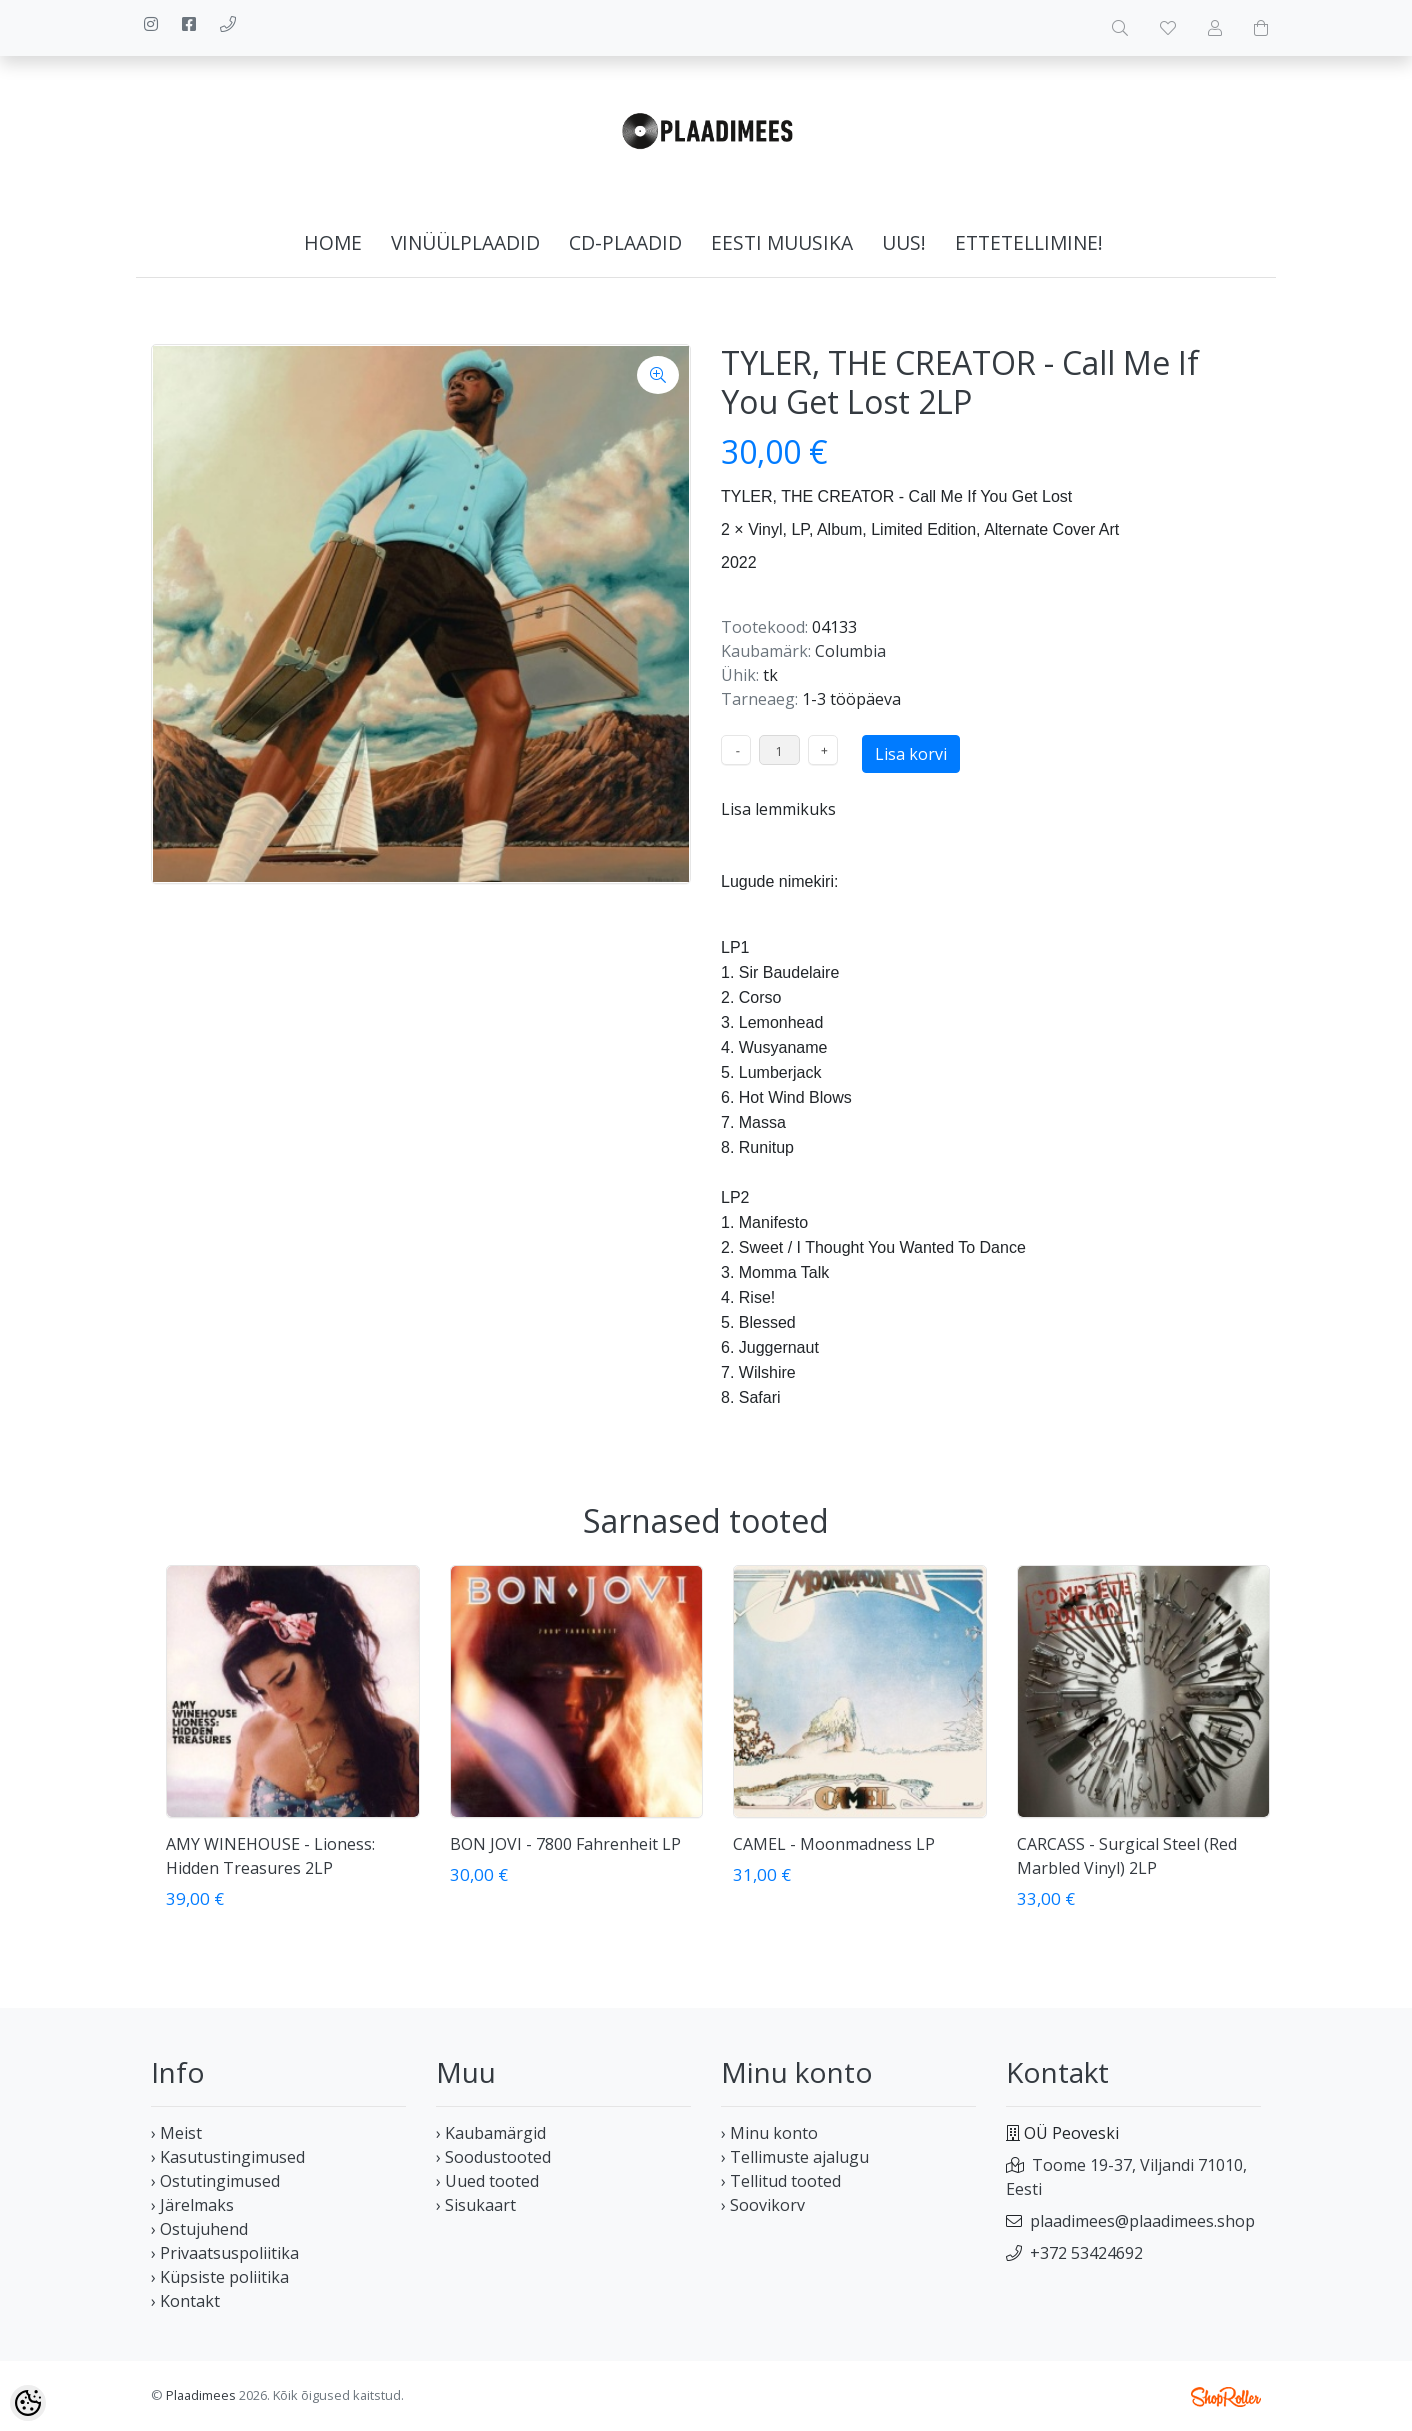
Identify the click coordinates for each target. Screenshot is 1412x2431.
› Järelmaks (192, 2205)
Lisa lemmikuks (778, 809)
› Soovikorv (763, 2205)
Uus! (904, 242)
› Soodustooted (493, 2157)
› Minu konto (769, 2133)
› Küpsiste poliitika (220, 2277)
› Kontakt (185, 2301)
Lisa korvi (911, 754)
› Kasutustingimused (228, 2157)
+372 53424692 (1086, 2253)
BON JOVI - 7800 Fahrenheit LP (565, 1844)
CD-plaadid (625, 242)
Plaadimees (201, 2395)
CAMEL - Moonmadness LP (834, 1844)
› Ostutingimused (215, 2181)
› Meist (176, 2133)
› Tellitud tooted (781, 2181)
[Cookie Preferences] (28, 2403)
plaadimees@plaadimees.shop (1142, 2221)
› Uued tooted (487, 2181)
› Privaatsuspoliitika (225, 2253)
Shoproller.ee (1226, 2397)
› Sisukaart (476, 2205)
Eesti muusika (782, 242)
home (333, 242)
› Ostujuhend (199, 2229)
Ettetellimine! (1029, 242)
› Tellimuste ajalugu (795, 2157)
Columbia (850, 651)
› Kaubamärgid (491, 2133)
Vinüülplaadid (465, 242)
